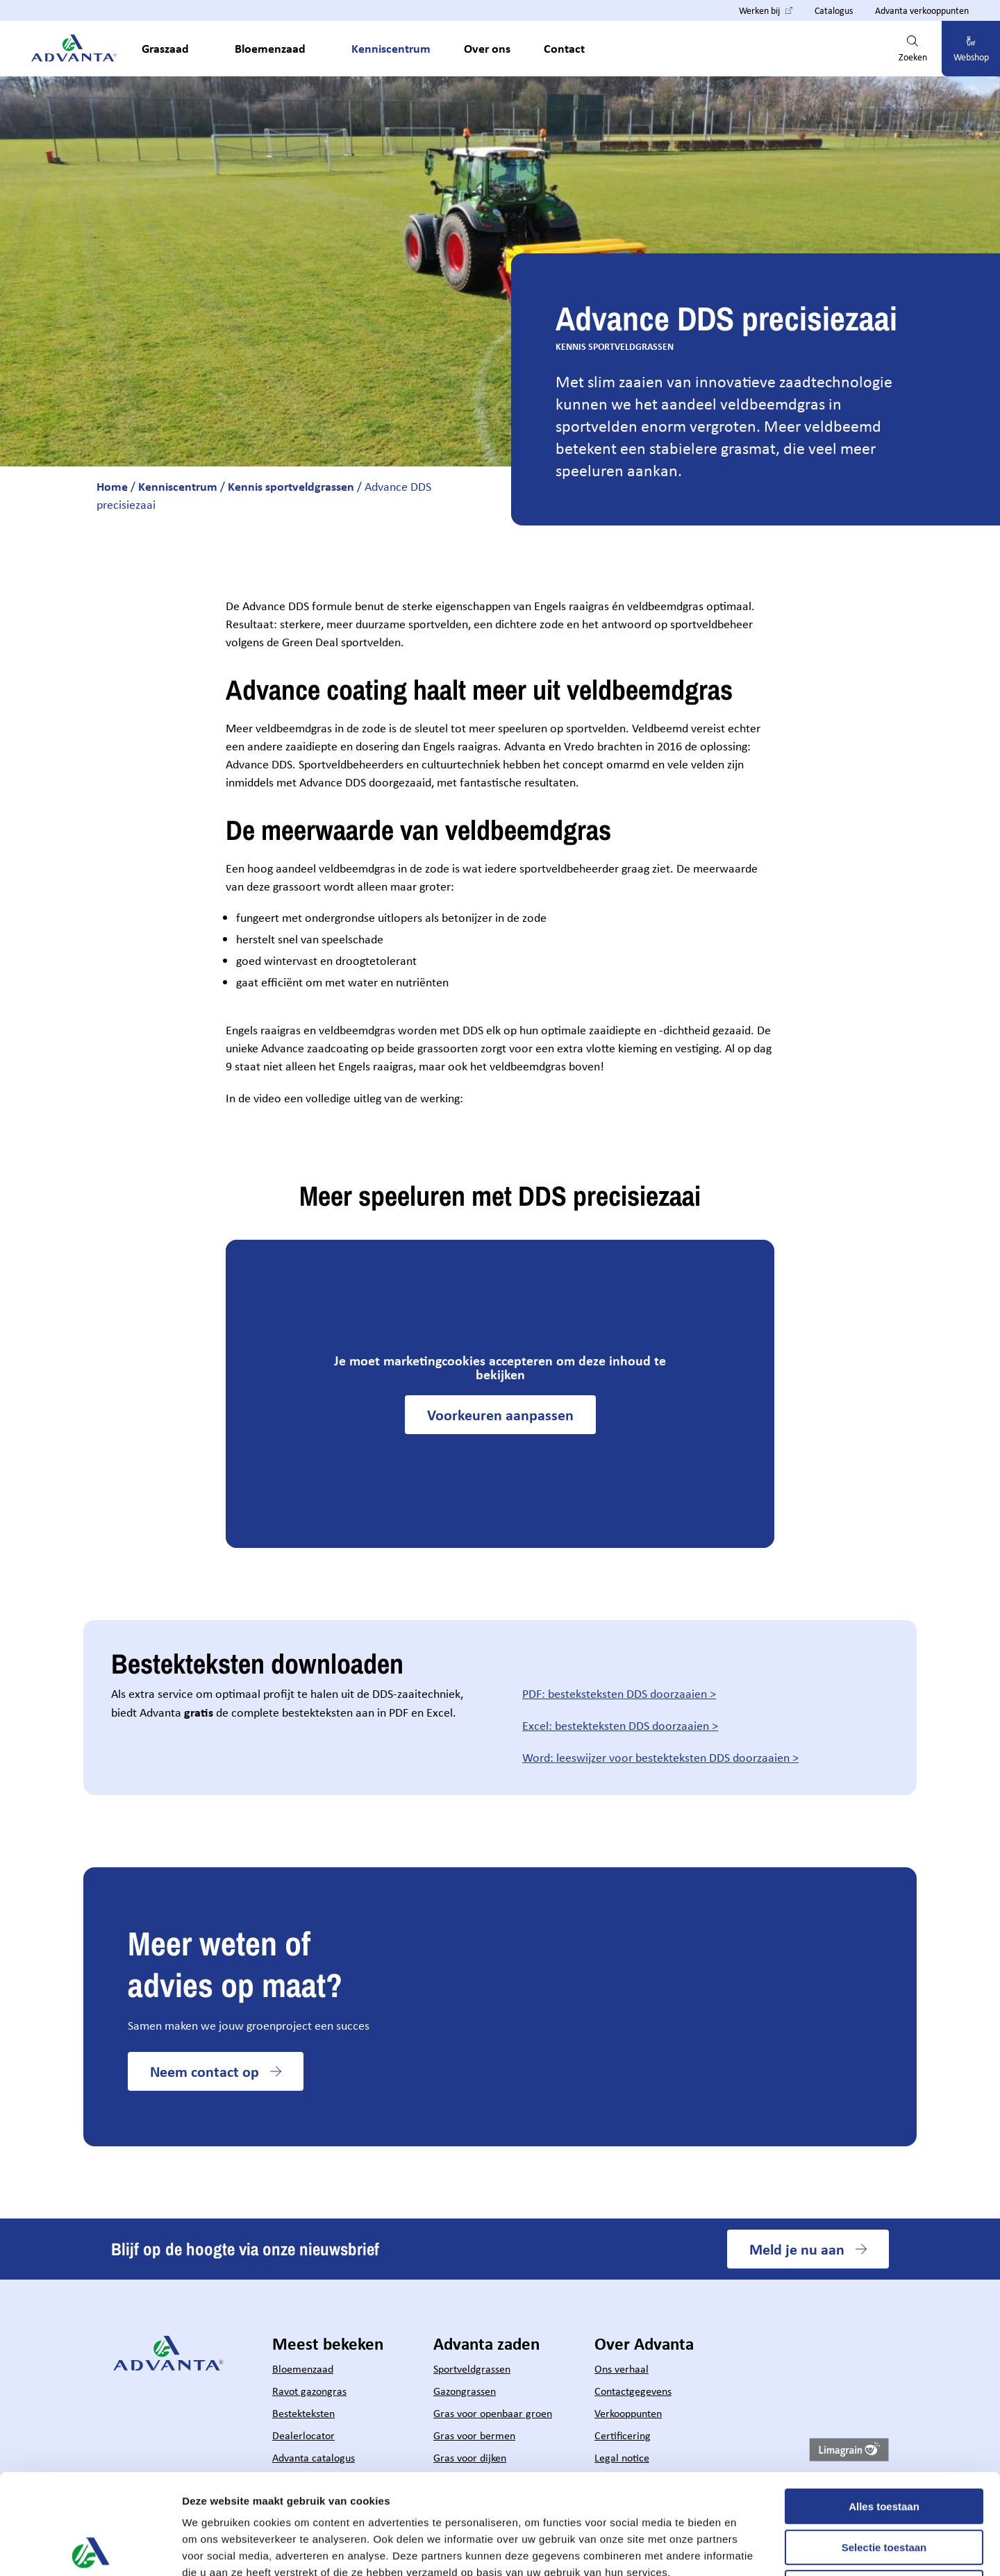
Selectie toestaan (884, 2447)
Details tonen (750, 2548)
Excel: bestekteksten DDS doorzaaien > (620, 1725)
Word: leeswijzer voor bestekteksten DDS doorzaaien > (660, 1757)
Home (112, 486)
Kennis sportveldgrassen (291, 486)
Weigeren (883, 2487)
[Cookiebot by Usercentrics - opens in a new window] (90, 2549)
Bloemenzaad (270, 48)
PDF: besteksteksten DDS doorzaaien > (619, 1693)
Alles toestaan (884, 2406)
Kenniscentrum (391, 48)
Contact (564, 48)
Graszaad (165, 48)
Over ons (487, 48)
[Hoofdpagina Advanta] (75, 48)
